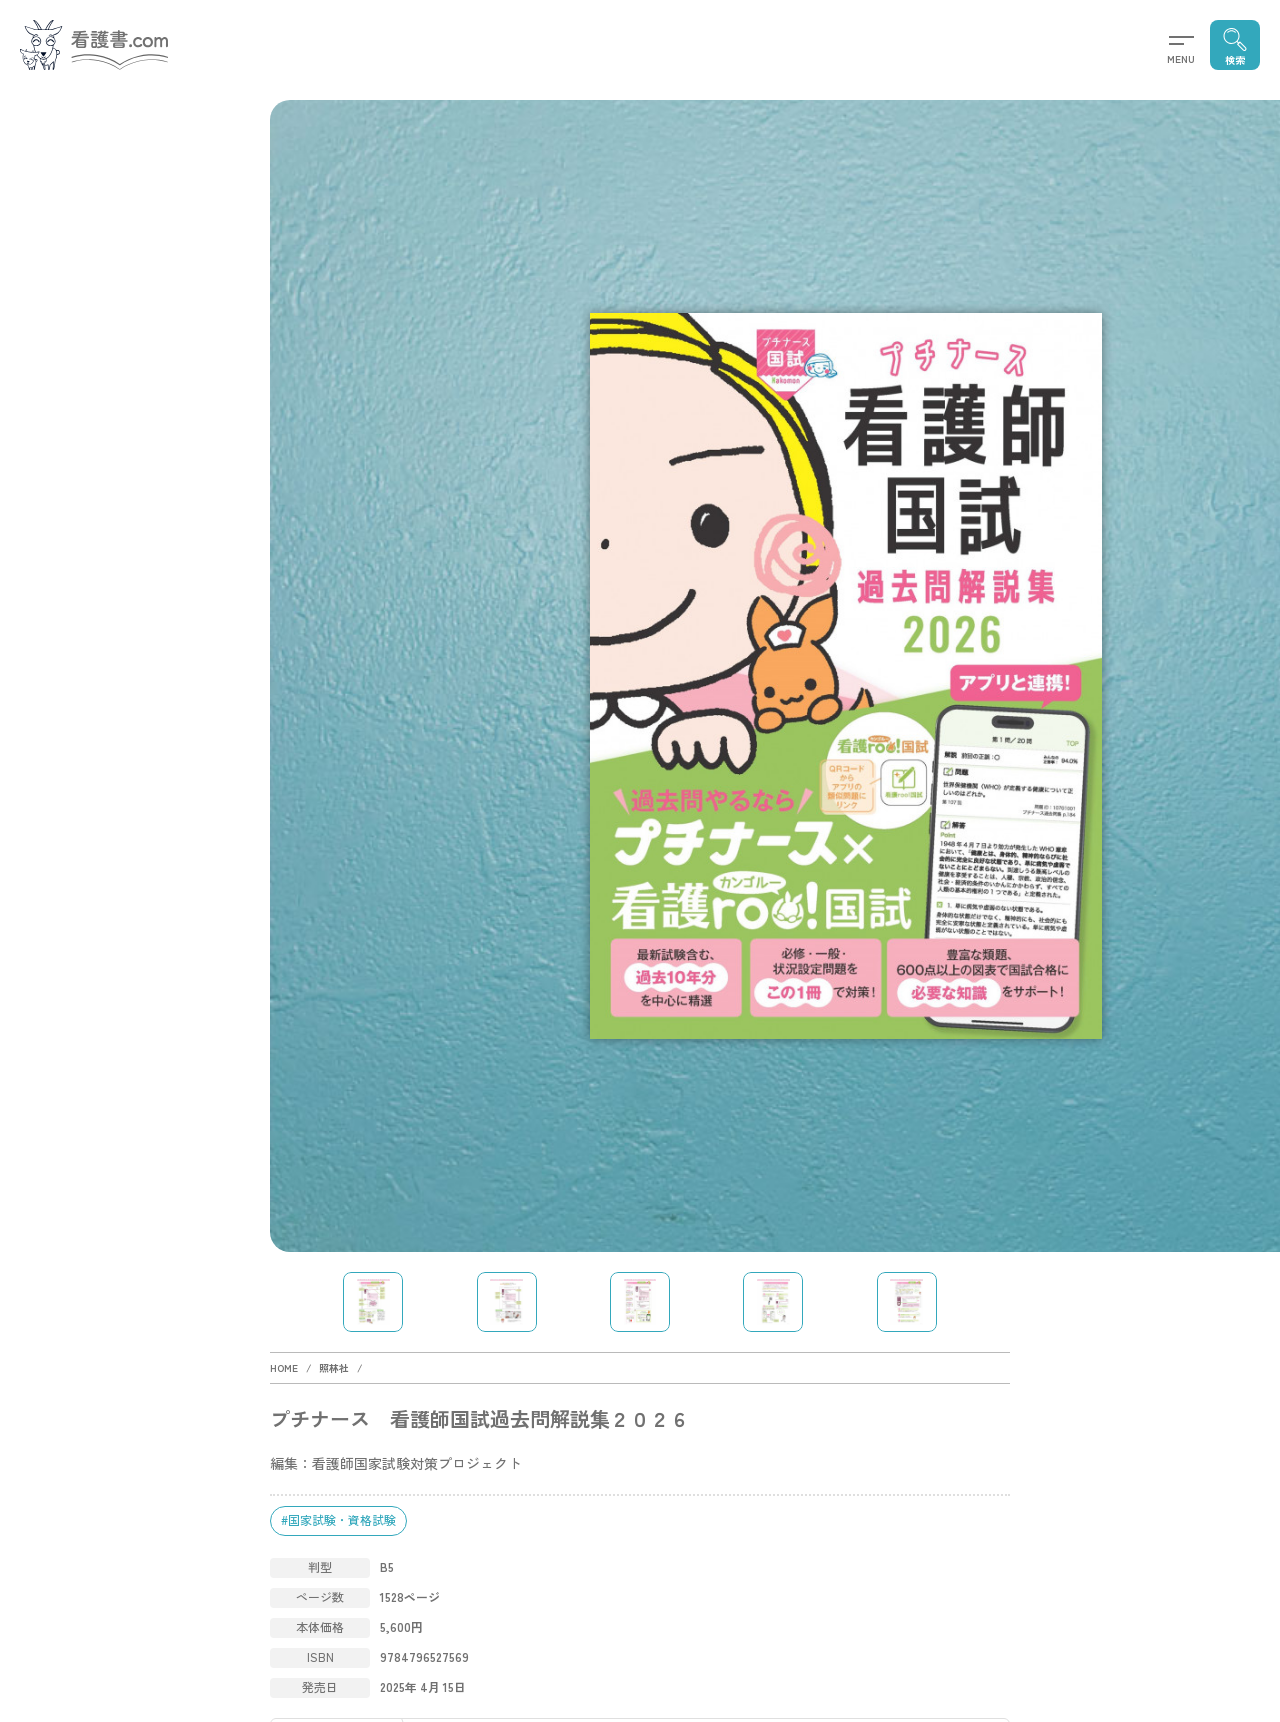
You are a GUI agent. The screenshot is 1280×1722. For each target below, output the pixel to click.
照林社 (334, 1367)
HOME (284, 1367)
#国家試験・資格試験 (338, 1519)
